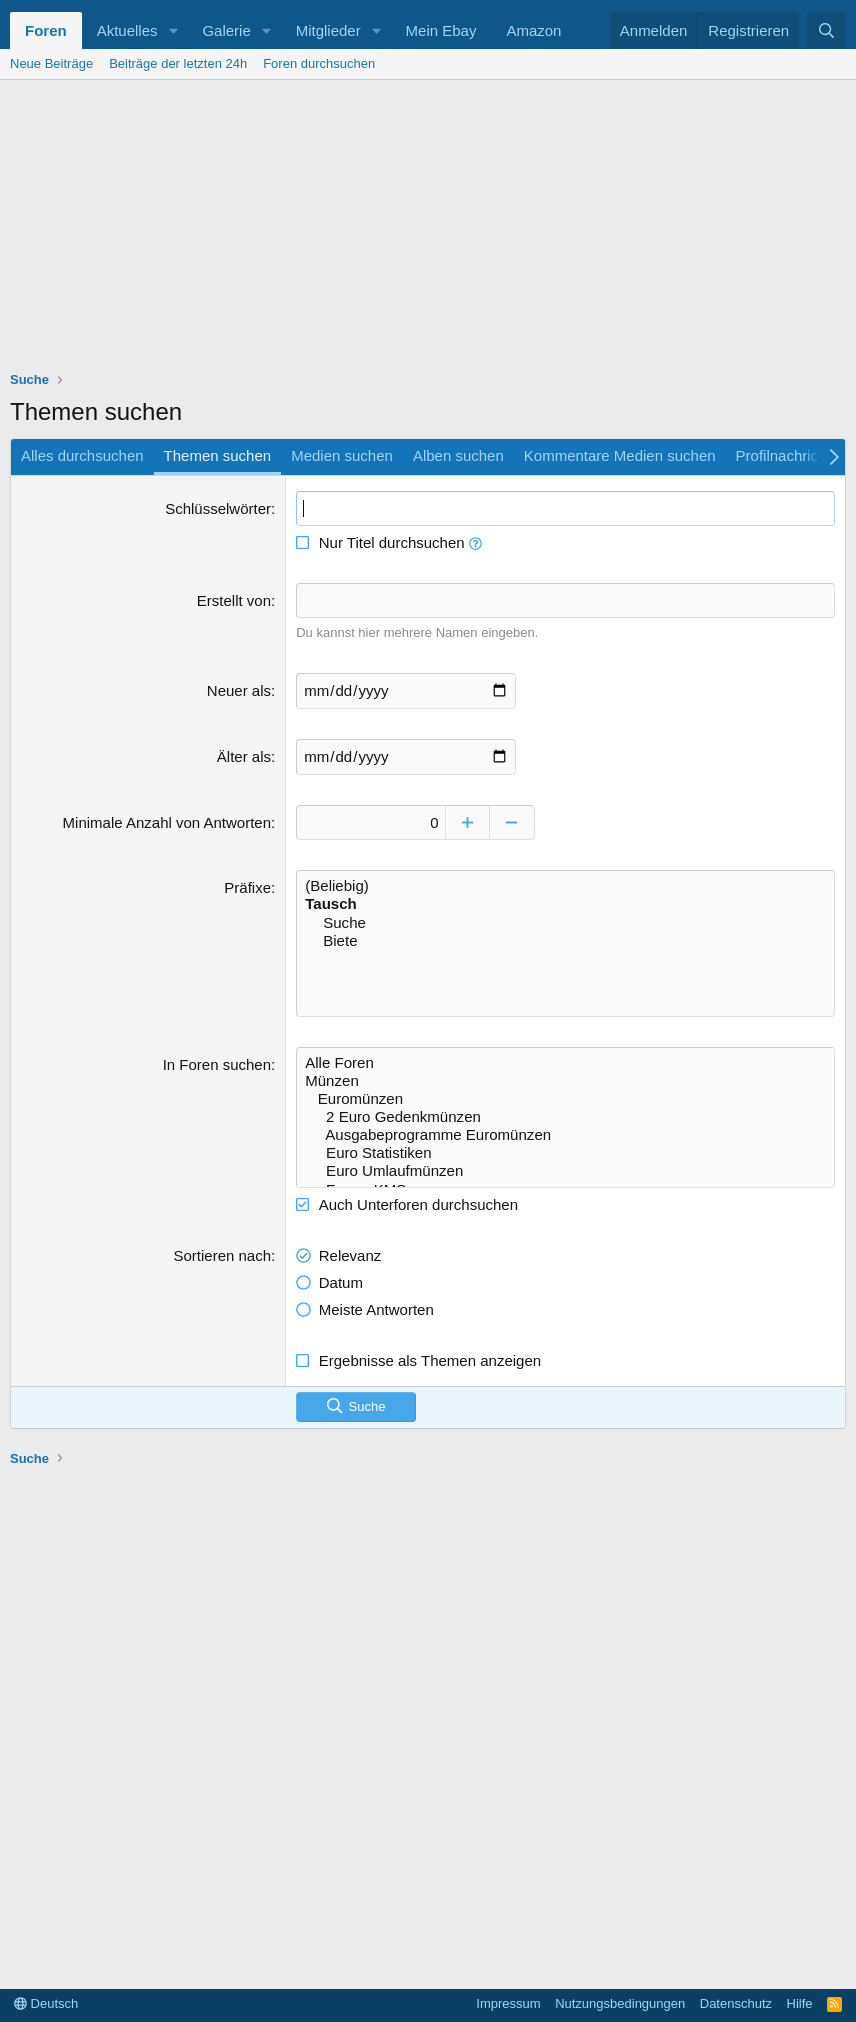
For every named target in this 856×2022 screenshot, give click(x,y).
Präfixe (247, 886)
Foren (46, 30)
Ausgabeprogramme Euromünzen (565, 1134)
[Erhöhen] (468, 821)
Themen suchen (218, 455)
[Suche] (826, 30)
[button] (173, 30)
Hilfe (800, 2002)
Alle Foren (565, 1062)
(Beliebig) (565, 885)
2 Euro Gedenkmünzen (565, 1116)
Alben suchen (458, 455)
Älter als (244, 755)
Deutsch (46, 2002)
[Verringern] (513, 821)
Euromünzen (565, 1098)
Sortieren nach (222, 1253)
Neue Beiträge (51, 63)
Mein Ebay (441, 30)
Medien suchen (342, 455)
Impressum (508, 2002)
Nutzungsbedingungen (620, 2002)
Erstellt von (234, 600)
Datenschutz (736, 2002)
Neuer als (239, 689)
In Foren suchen (217, 1063)
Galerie (226, 30)
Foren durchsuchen (319, 63)
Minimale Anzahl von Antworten (167, 821)
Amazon (533, 30)
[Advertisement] (428, 230)
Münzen (565, 1080)
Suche (565, 922)
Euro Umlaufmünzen (565, 1170)
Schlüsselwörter (218, 508)
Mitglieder (328, 30)
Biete (565, 940)
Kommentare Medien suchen (620, 455)
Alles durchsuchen (82, 455)
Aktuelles (127, 30)
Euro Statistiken (565, 1152)
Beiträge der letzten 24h (178, 63)
